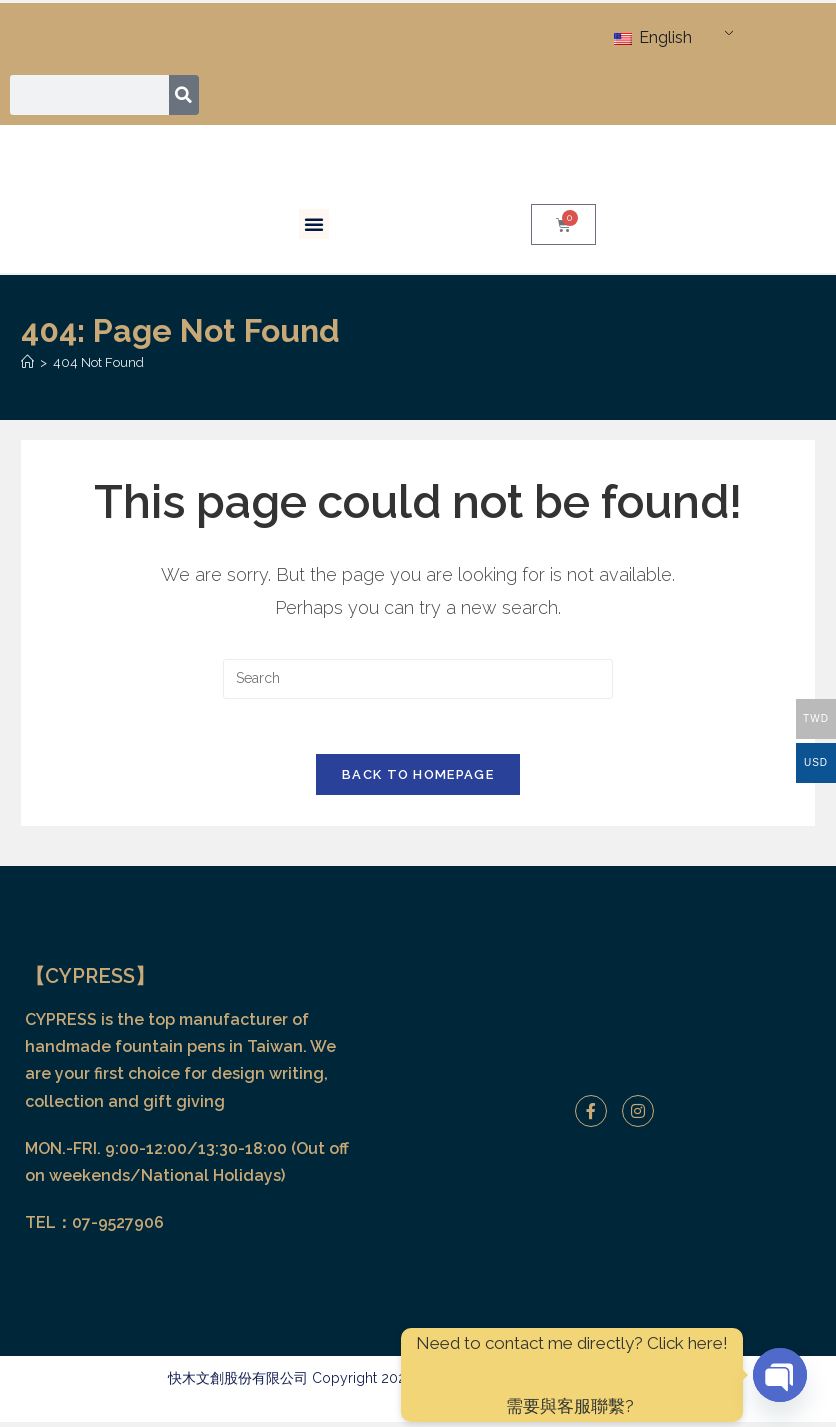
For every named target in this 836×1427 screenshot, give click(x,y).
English (653, 37)
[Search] (184, 95)
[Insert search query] (418, 679)
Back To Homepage (418, 780)
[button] (314, 224)
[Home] (27, 362)
